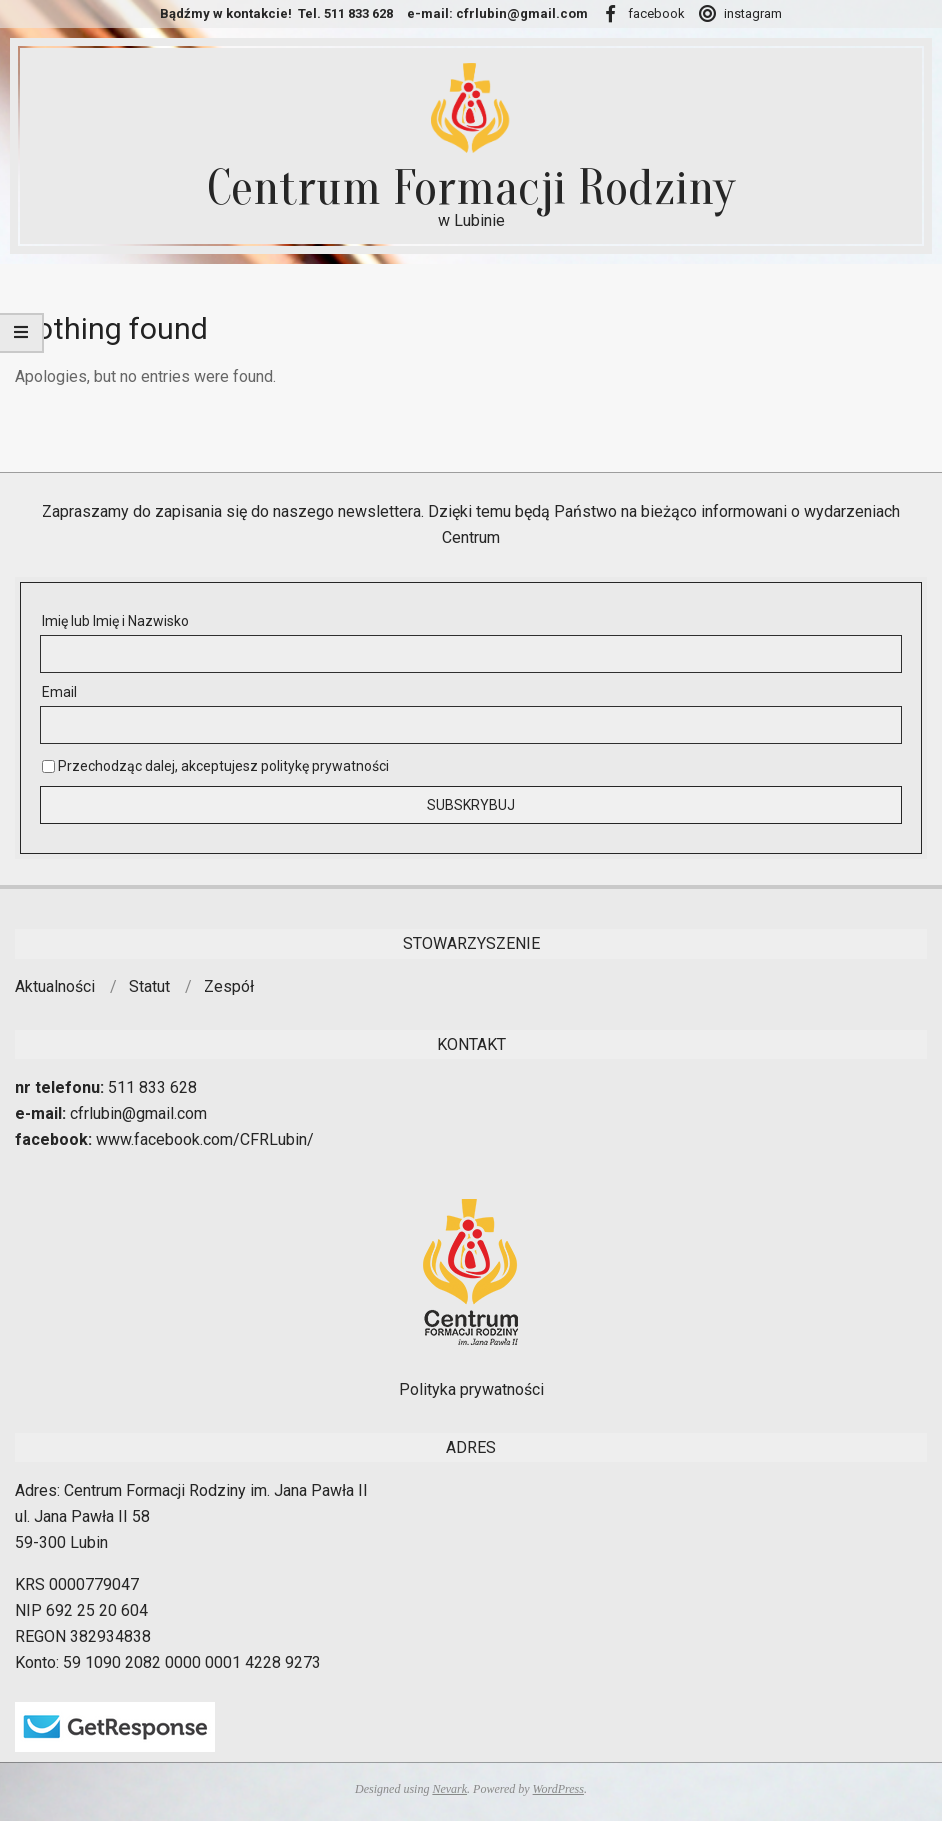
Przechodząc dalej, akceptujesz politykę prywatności (215, 766)
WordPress (558, 1789)
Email (59, 692)
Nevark (449, 1789)
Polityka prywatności (471, 1389)
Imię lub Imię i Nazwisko (115, 621)
